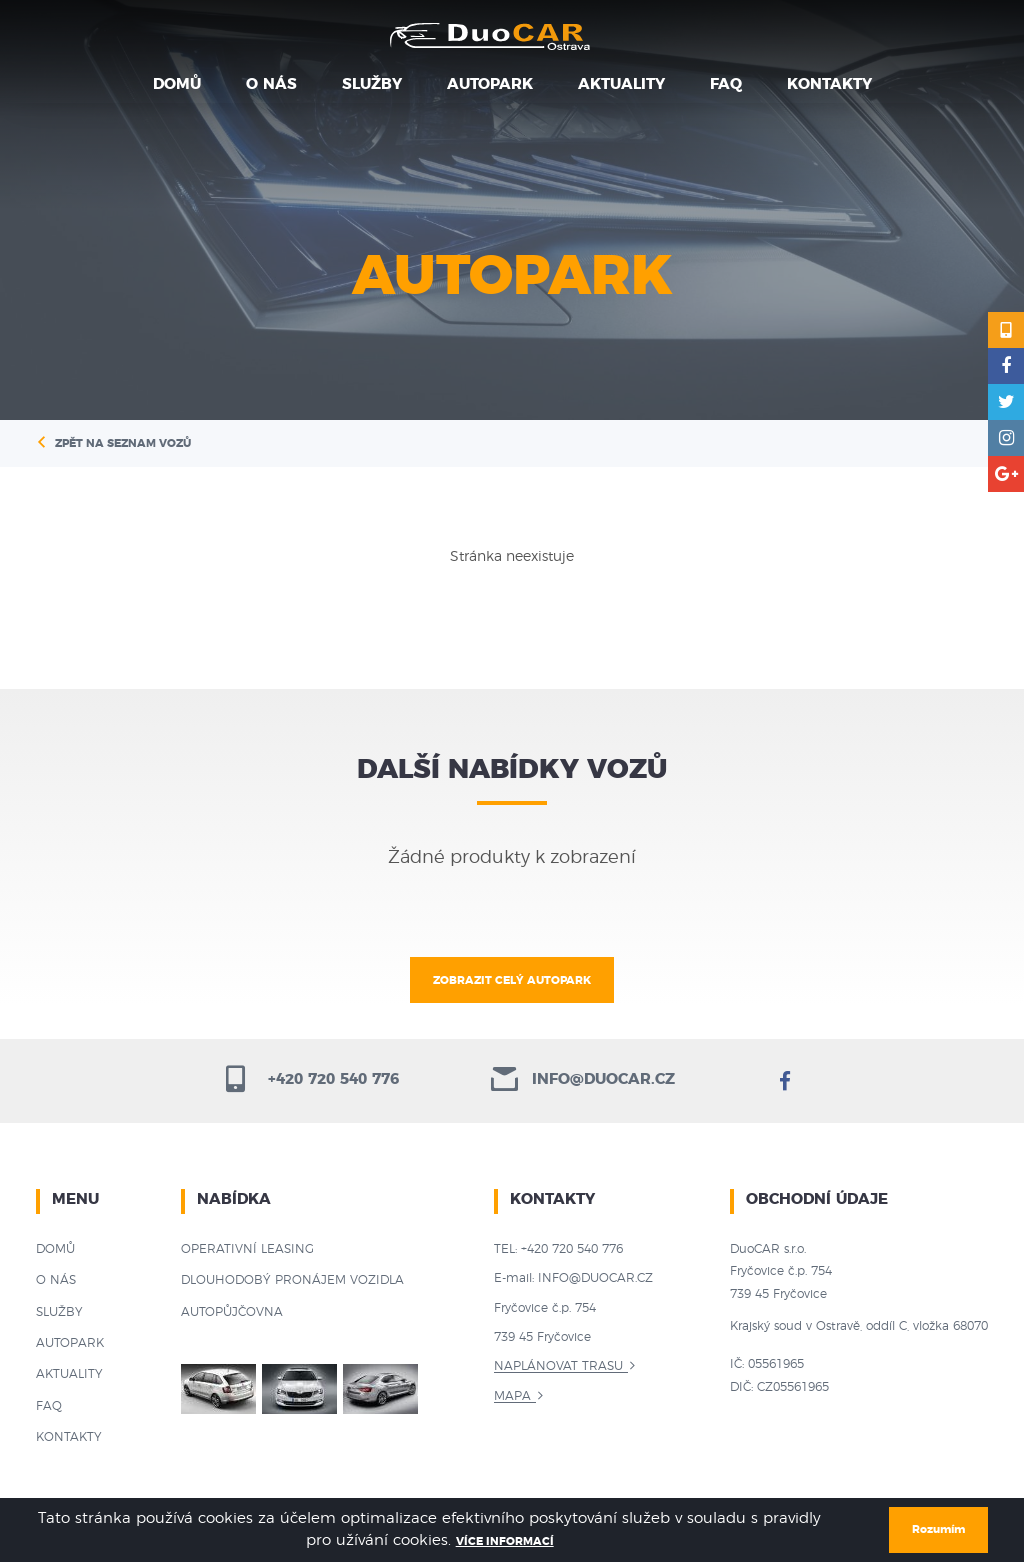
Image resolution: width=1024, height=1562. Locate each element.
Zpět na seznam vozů (123, 443)
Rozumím (938, 1529)
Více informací (505, 1541)
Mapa (512, 1396)
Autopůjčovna (232, 1312)
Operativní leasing (247, 1249)
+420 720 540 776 (310, 1079)
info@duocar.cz (583, 1079)
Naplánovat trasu (558, 1366)
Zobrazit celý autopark (512, 980)
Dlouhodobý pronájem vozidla (292, 1280)
